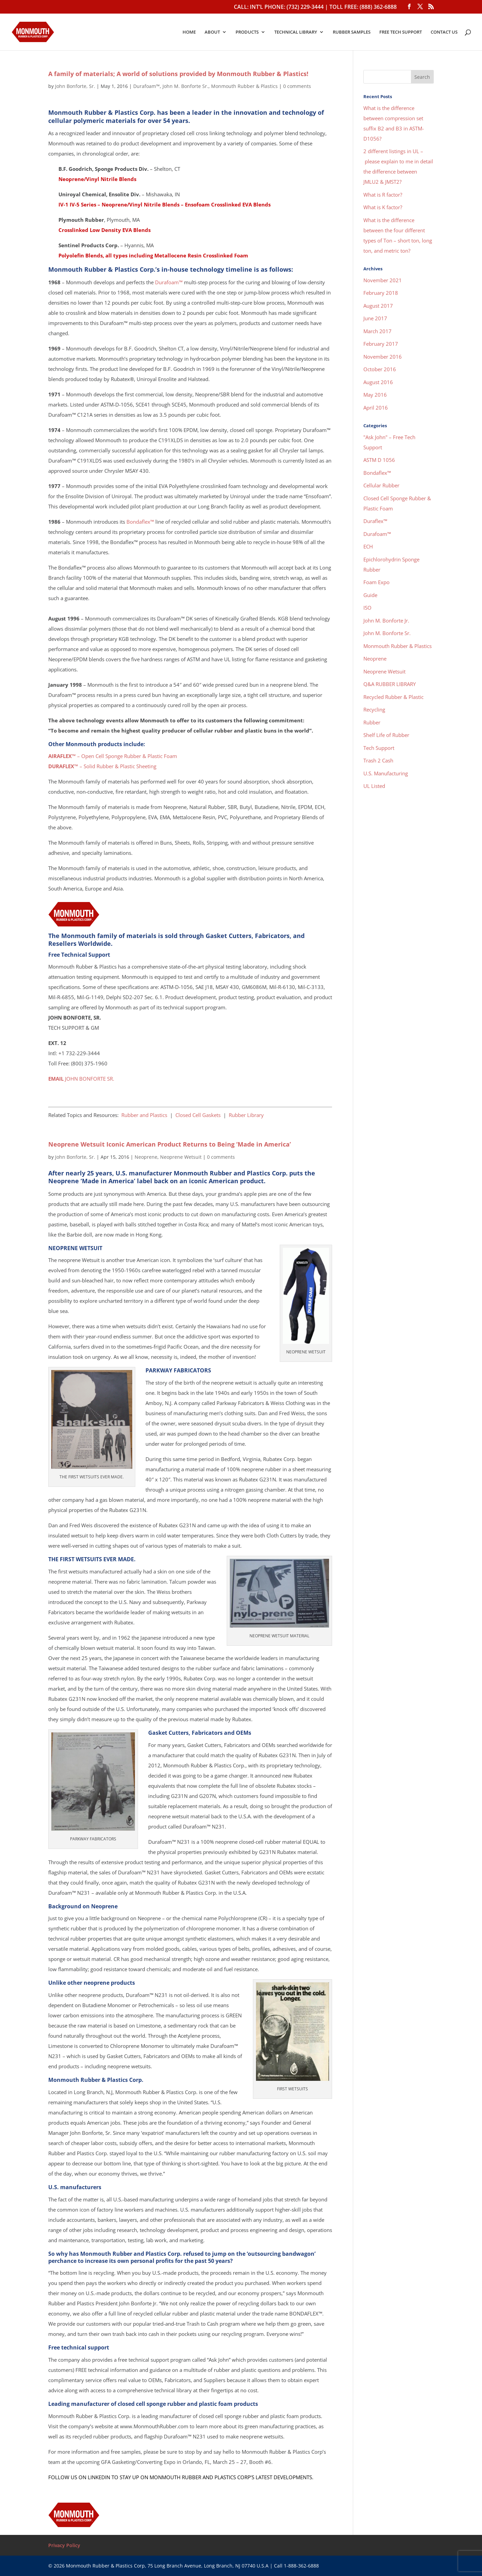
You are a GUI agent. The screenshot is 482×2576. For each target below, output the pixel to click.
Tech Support (378, 747)
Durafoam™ (146, 86)
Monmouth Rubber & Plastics (244, 86)
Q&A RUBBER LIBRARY (389, 684)
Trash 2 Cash (378, 760)
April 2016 (375, 407)
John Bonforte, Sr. (75, 86)
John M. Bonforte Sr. (185, 86)
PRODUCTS (247, 32)
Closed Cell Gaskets (198, 1115)
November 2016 (382, 356)
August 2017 (378, 305)
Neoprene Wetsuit (181, 1157)
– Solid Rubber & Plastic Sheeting (102, 766)
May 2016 (375, 394)
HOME (189, 32)
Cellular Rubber (381, 485)
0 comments (297, 86)
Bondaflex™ (140, 521)
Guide (370, 595)
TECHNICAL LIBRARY (295, 32)
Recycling (374, 709)
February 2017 (380, 343)
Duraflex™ (375, 521)
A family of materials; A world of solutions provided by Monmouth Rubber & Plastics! (178, 74)
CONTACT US (444, 32)
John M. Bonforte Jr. (386, 620)
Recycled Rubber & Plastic (393, 696)
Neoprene (146, 1157)
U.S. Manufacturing (385, 773)
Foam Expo (376, 582)
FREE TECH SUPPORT (400, 32)
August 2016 (378, 382)
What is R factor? (382, 194)
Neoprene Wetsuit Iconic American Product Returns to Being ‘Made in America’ (169, 1144)
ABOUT (212, 32)
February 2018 (380, 292)
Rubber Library (246, 1115)
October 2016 (379, 369)
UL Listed (374, 785)
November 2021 (382, 280)
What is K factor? (382, 207)
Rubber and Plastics (144, 1115)
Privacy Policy (64, 2545)
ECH (368, 546)
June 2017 (375, 318)
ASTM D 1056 (379, 459)
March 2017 (377, 331)
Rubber (371, 722)
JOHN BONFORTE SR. (81, 1078)
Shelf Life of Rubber (386, 735)
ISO (367, 607)
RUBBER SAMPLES (352, 32)
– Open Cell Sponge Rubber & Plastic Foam (112, 756)
